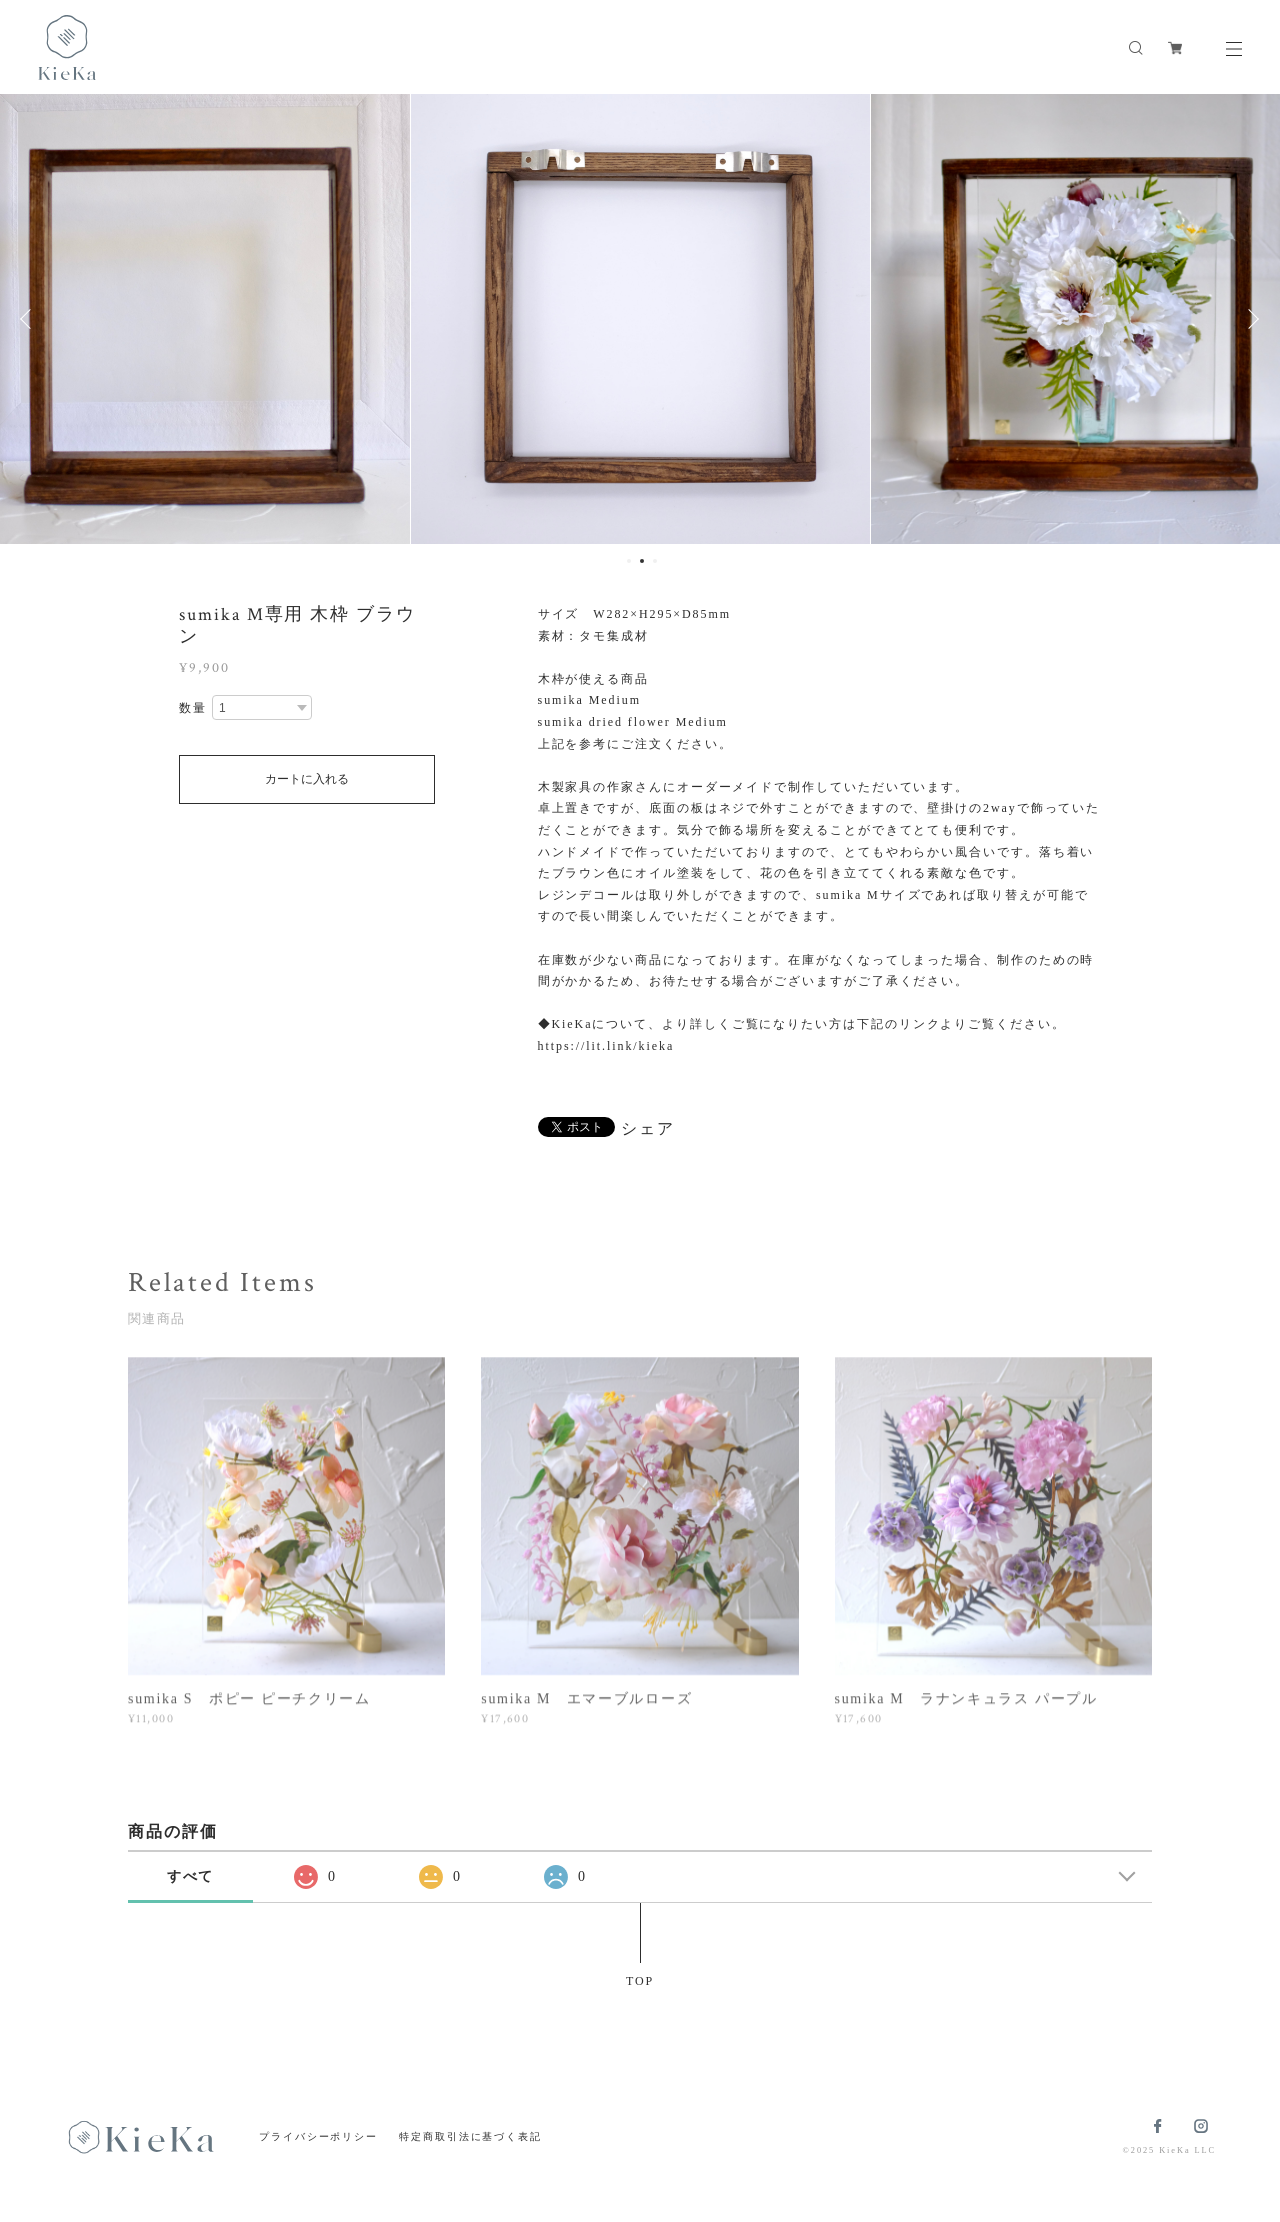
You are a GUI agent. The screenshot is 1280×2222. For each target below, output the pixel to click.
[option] (640, 319)
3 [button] (655, 561)
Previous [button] (30, 319)
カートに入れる (307, 779)
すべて (191, 1876)
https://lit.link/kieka (606, 1046)
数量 (193, 708)
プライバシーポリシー (318, 2136)
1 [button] (629, 561)
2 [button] (642, 561)
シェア (648, 1129)
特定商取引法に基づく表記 (470, 2136)
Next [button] (1250, 319)
